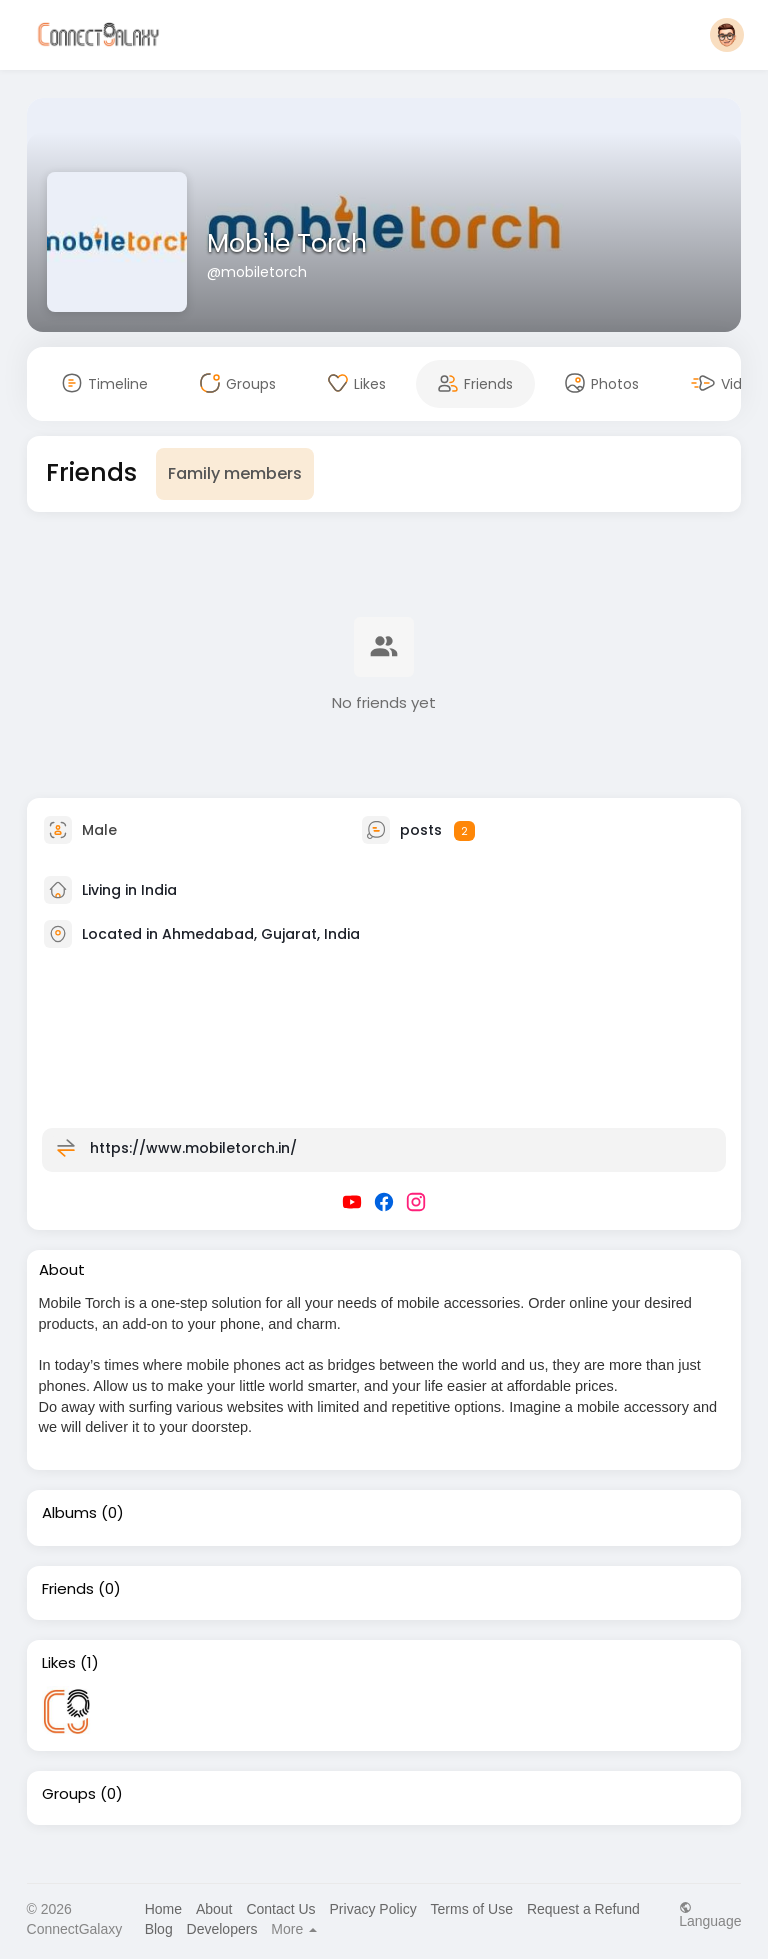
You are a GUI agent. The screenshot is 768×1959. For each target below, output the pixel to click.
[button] (727, 35)
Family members (235, 473)
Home (163, 1909)
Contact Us (280, 1909)
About (214, 1909)
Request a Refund (583, 1909)
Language (710, 1914)
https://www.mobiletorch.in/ (193, 1148)
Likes (59, 1663)
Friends (68, 1589)
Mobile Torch (287, 243)
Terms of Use (472, 1909)
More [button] (294, 1929)
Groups (69, 1794)
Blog (159, 1929)
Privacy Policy (373, 1909)
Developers (222, 1929)
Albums (69, 1513)
